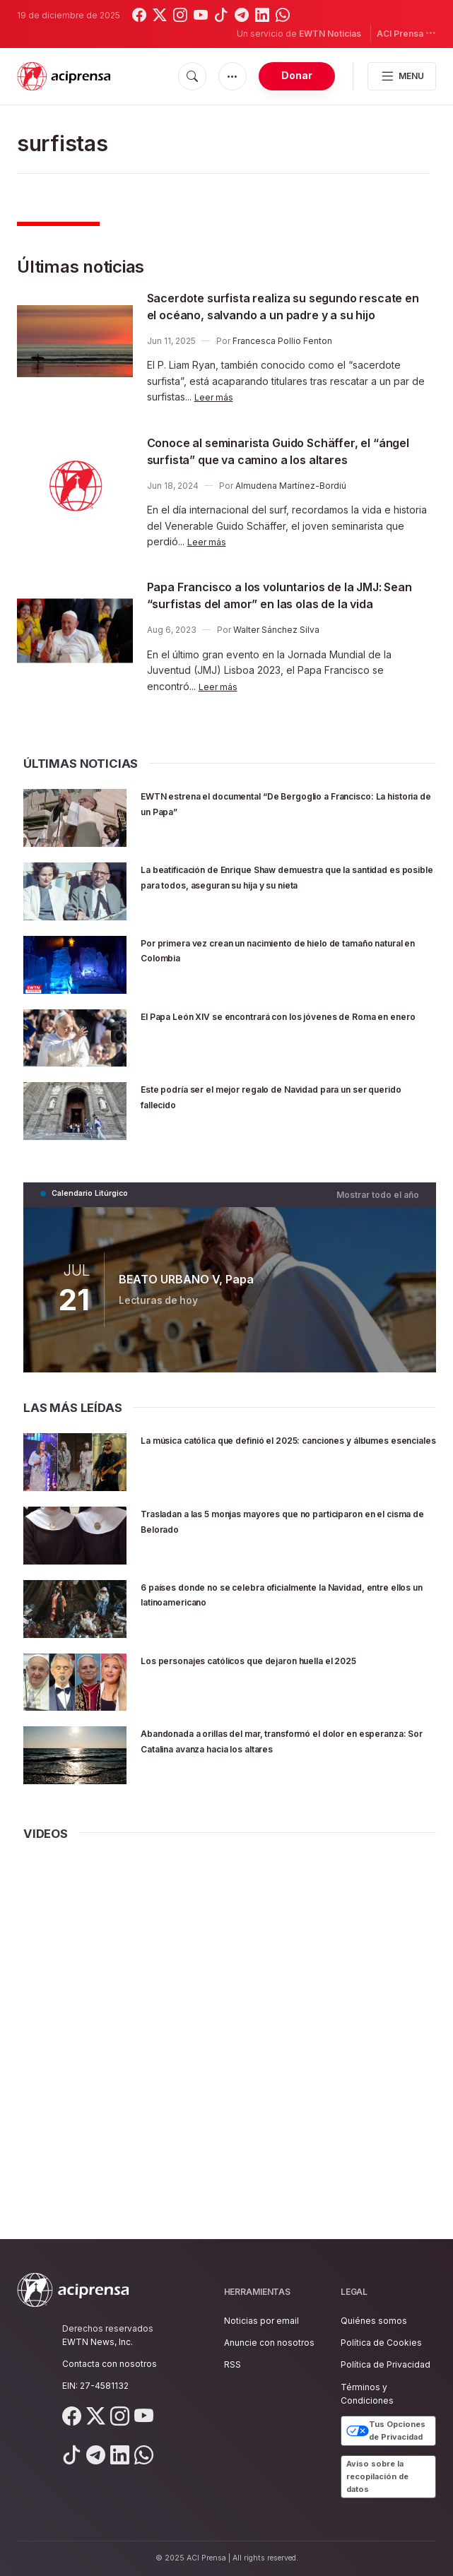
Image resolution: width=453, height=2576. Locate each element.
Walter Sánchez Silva (276, 680)
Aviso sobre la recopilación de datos (377, 2476)
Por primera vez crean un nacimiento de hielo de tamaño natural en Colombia (280, 1000)
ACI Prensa (406, 33)
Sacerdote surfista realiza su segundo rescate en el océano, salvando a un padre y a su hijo (288, 314)
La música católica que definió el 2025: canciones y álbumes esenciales (262, 1496)
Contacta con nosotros (109, 2363)
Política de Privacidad (385, 2365)
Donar (296, 75)
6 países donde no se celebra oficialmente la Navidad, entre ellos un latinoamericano (279, 1642)
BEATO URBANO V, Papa (184, 1328)
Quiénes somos (374, 2320)
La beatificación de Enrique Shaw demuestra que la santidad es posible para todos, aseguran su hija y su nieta (279, 934)
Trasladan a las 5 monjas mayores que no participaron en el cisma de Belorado (268, 1570)
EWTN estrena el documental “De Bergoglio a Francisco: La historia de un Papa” (280, 853)
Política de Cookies (381, 2342)
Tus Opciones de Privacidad (385, 2430)
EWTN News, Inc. (97, 2342)
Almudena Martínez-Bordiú (290, 519)
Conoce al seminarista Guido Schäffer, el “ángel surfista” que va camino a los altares (283, 476)
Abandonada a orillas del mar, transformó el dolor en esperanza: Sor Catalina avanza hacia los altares (284, 1797)
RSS (232, 2365)
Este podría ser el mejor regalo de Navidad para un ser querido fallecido (288, 1147)
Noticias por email (261, 2320)
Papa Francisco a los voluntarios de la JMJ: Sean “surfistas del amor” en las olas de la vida (273, 637)
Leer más (215, 414)
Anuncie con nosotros (269, 2342)
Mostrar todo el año (382, 1244)
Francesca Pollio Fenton (282, 357)
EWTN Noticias (330, 33)
